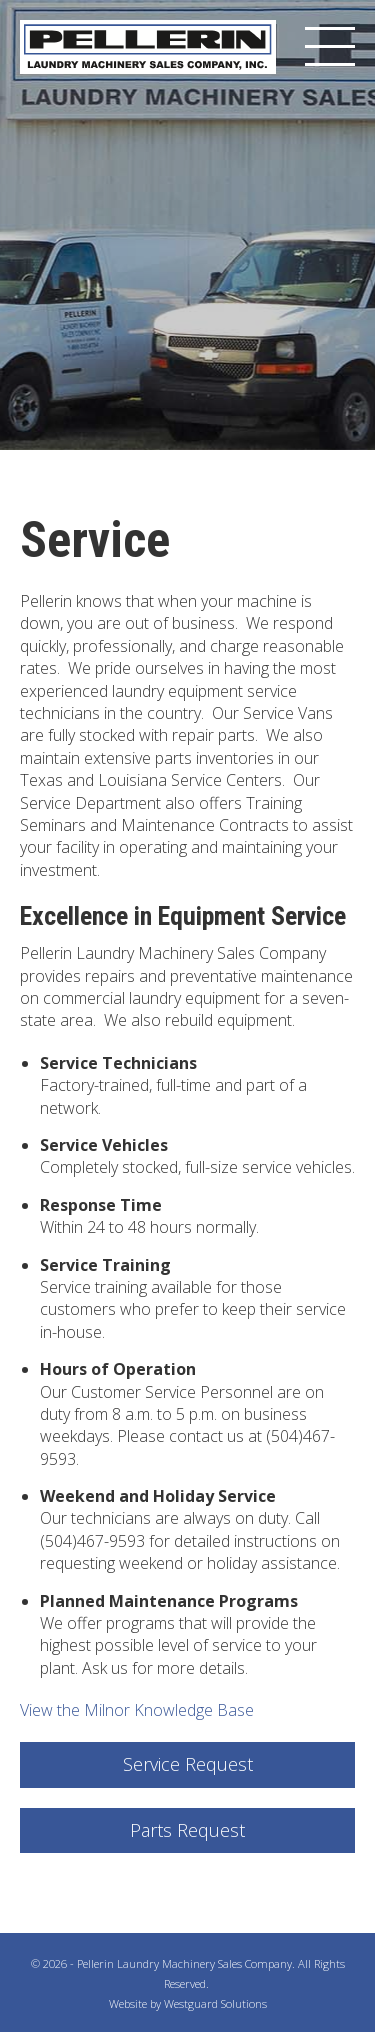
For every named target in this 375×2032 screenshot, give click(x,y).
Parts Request (187, 1830)
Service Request (188, 1764)
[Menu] (330, 47)
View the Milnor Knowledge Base (137, 1710)
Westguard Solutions (215, 2003)
